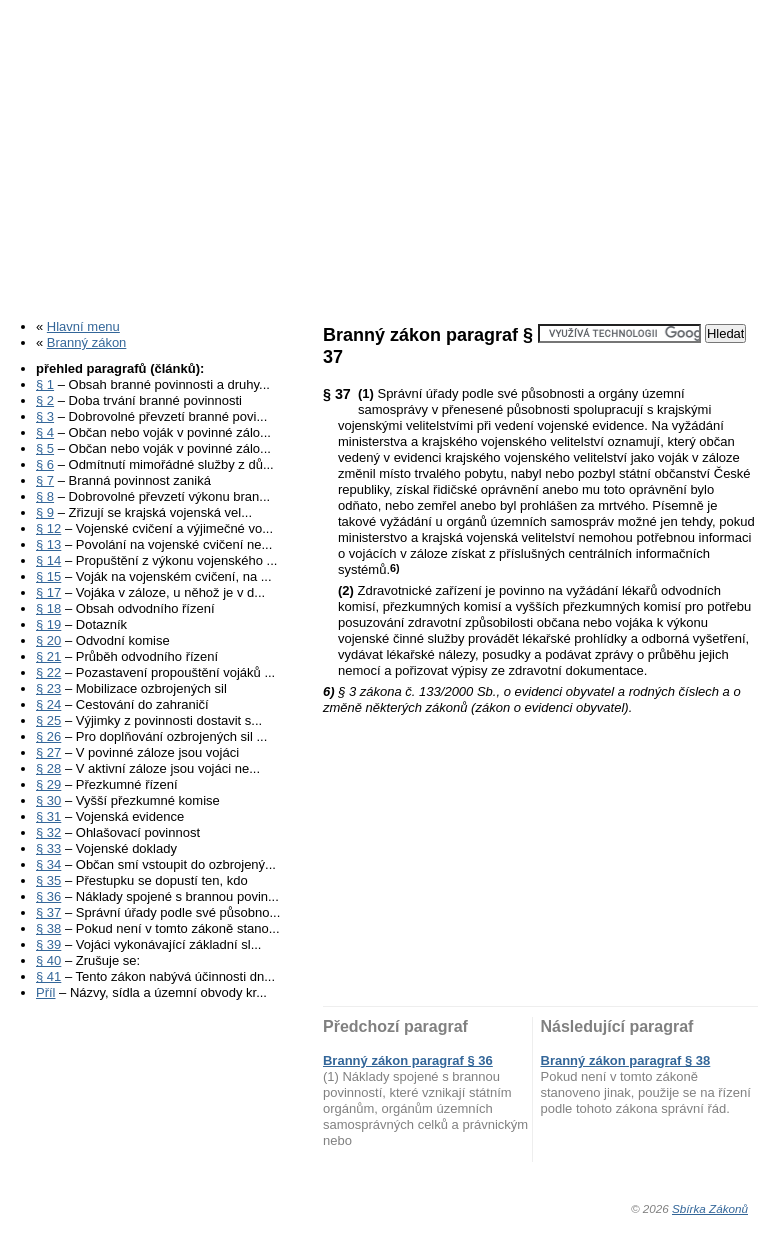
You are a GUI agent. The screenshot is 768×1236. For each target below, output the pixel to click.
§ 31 (48, 816)
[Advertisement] (384, 153)
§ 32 (48, 832)
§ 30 (48, 800)
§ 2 (45, 400)
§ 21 (48, 656)
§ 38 (48, 928)
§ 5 (45, 448)
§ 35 (48, 880)
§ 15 (48, 576)
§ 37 (48, 912)
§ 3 (45, 416)
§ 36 (48, 896)
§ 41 (48, 976)
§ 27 (48, 752)
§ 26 (48, 736)
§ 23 (48, 688)
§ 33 (48, 848)
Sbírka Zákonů (710, 1208)
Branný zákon (87, 342)
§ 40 (48, 960)
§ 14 (48, 560)
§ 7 (45, 480)
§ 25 (48, 720)
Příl (46, 992)
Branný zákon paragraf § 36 (408, 1060)
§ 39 (48, 944)
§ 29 (48, 784)
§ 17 (48, 592)
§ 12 (48, 528)
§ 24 (48, 704)
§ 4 (45, 432)
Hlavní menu (83, 326)
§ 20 (48, 640)
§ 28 (48, 768)
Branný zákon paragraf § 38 (626, 1060)
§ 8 (45, 496)
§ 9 (45, 512)
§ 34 (48, 864)
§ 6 (45, 464)
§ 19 (48, 624)
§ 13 (48, 544)
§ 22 (48, 672)
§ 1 (45, 384)
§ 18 (48, 608)
